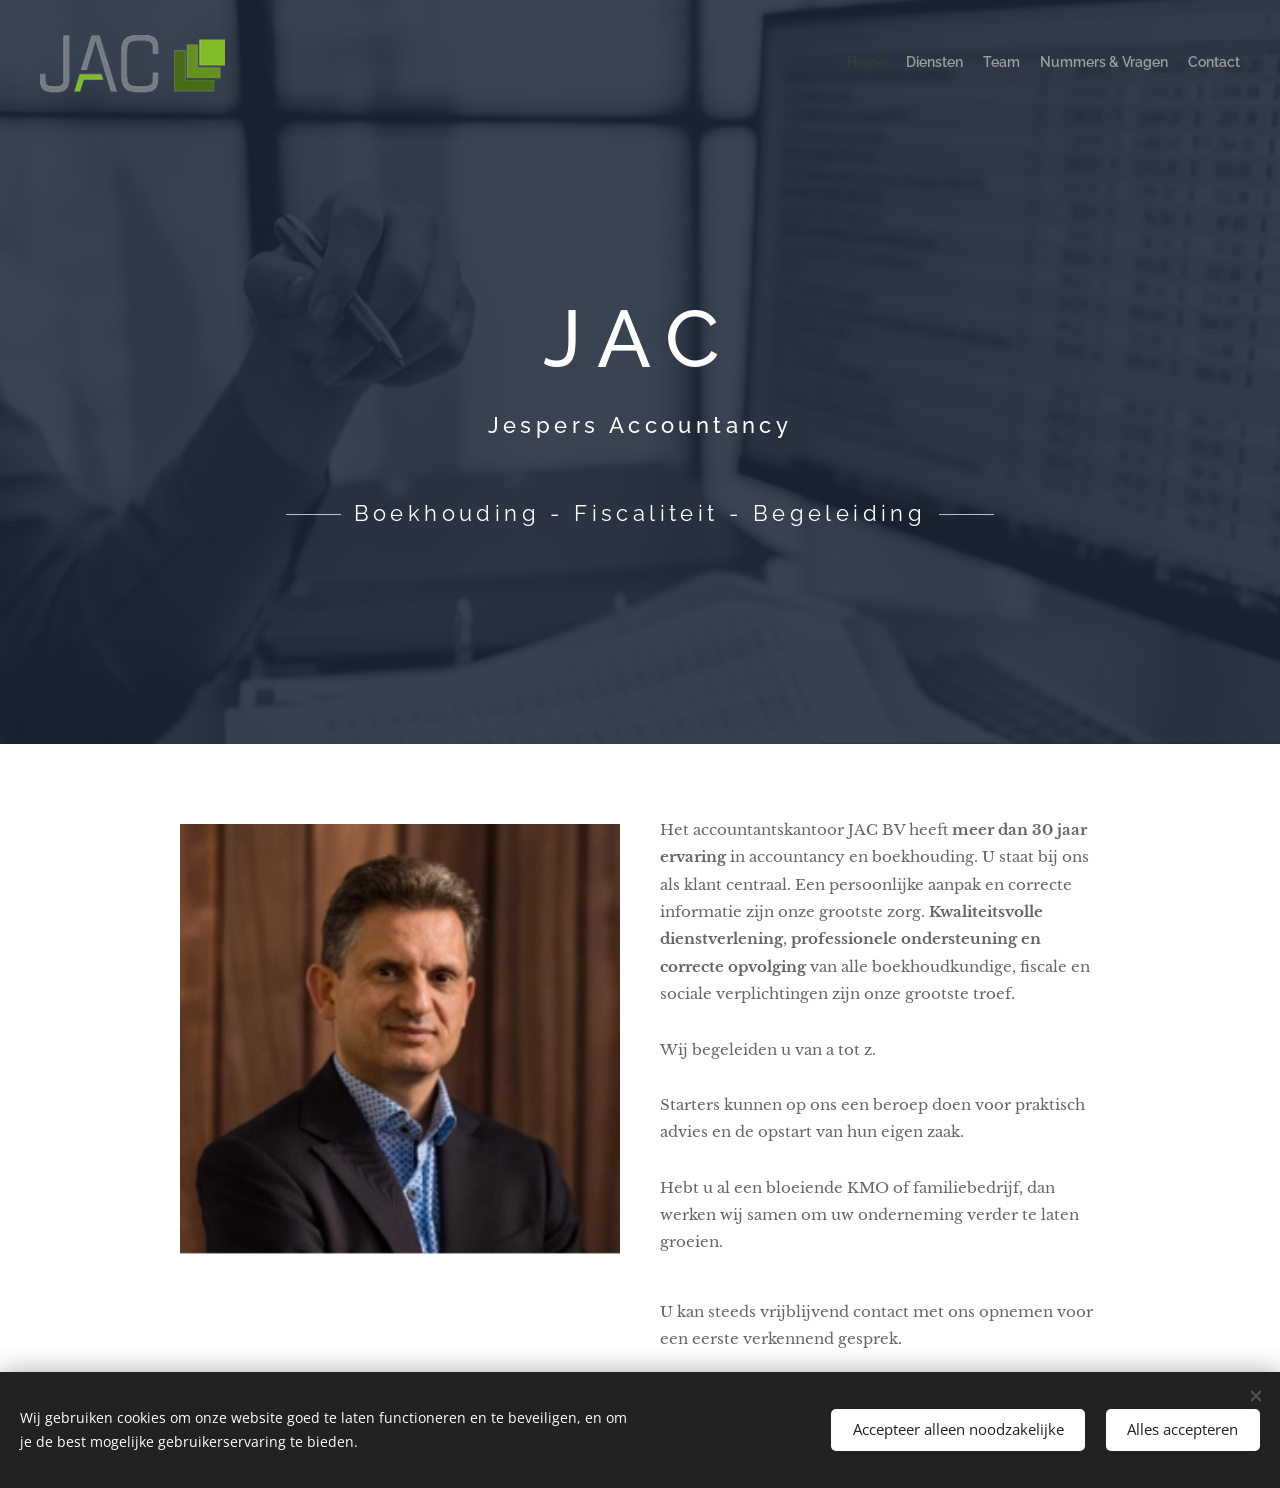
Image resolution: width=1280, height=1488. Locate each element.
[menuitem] (1162, 65)
